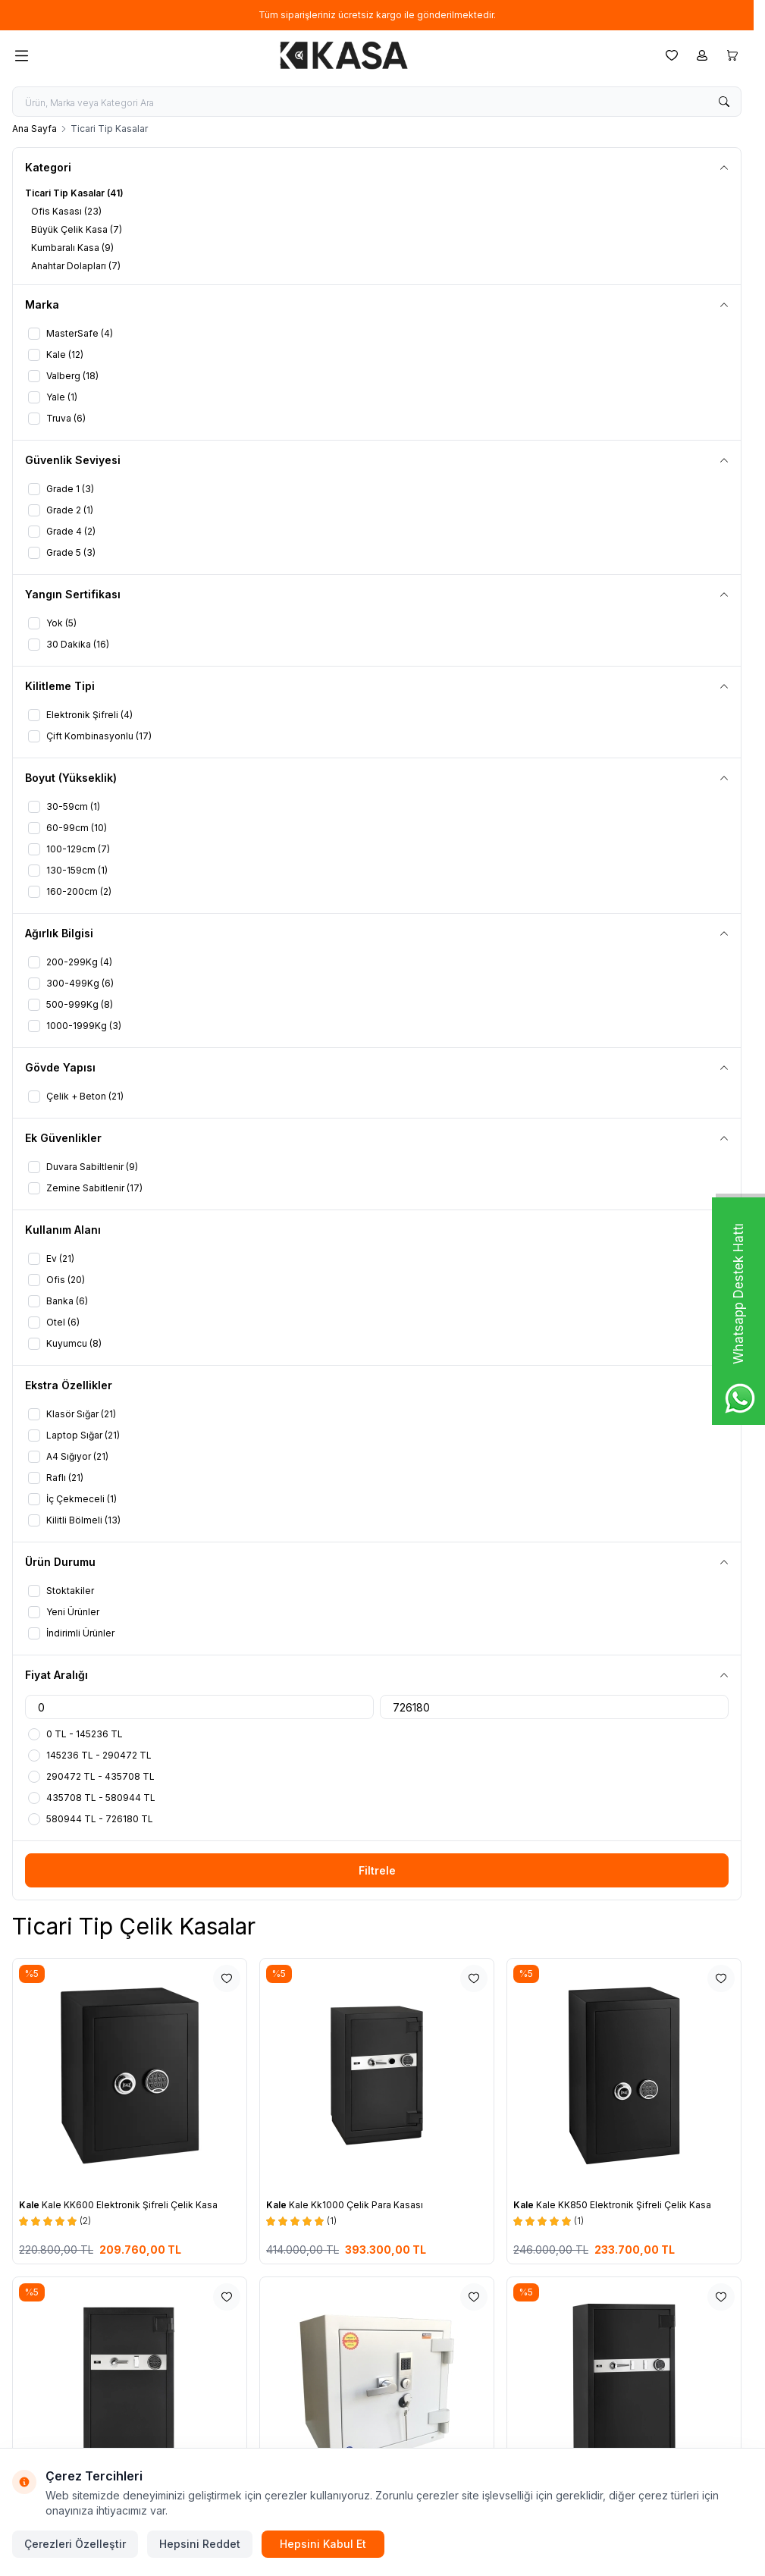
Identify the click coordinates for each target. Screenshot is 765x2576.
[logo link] (344, 55)
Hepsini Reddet (199, 2543)
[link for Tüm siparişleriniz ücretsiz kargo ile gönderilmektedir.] (377, 15)
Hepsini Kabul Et (323, 2543)
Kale (30, 2204)
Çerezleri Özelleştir (75, 2543)
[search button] (724, 101)
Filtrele (377, 1870)
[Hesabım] (702, 55)
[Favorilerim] (672, 55)
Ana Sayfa (34, 128)
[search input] (376, 101)
